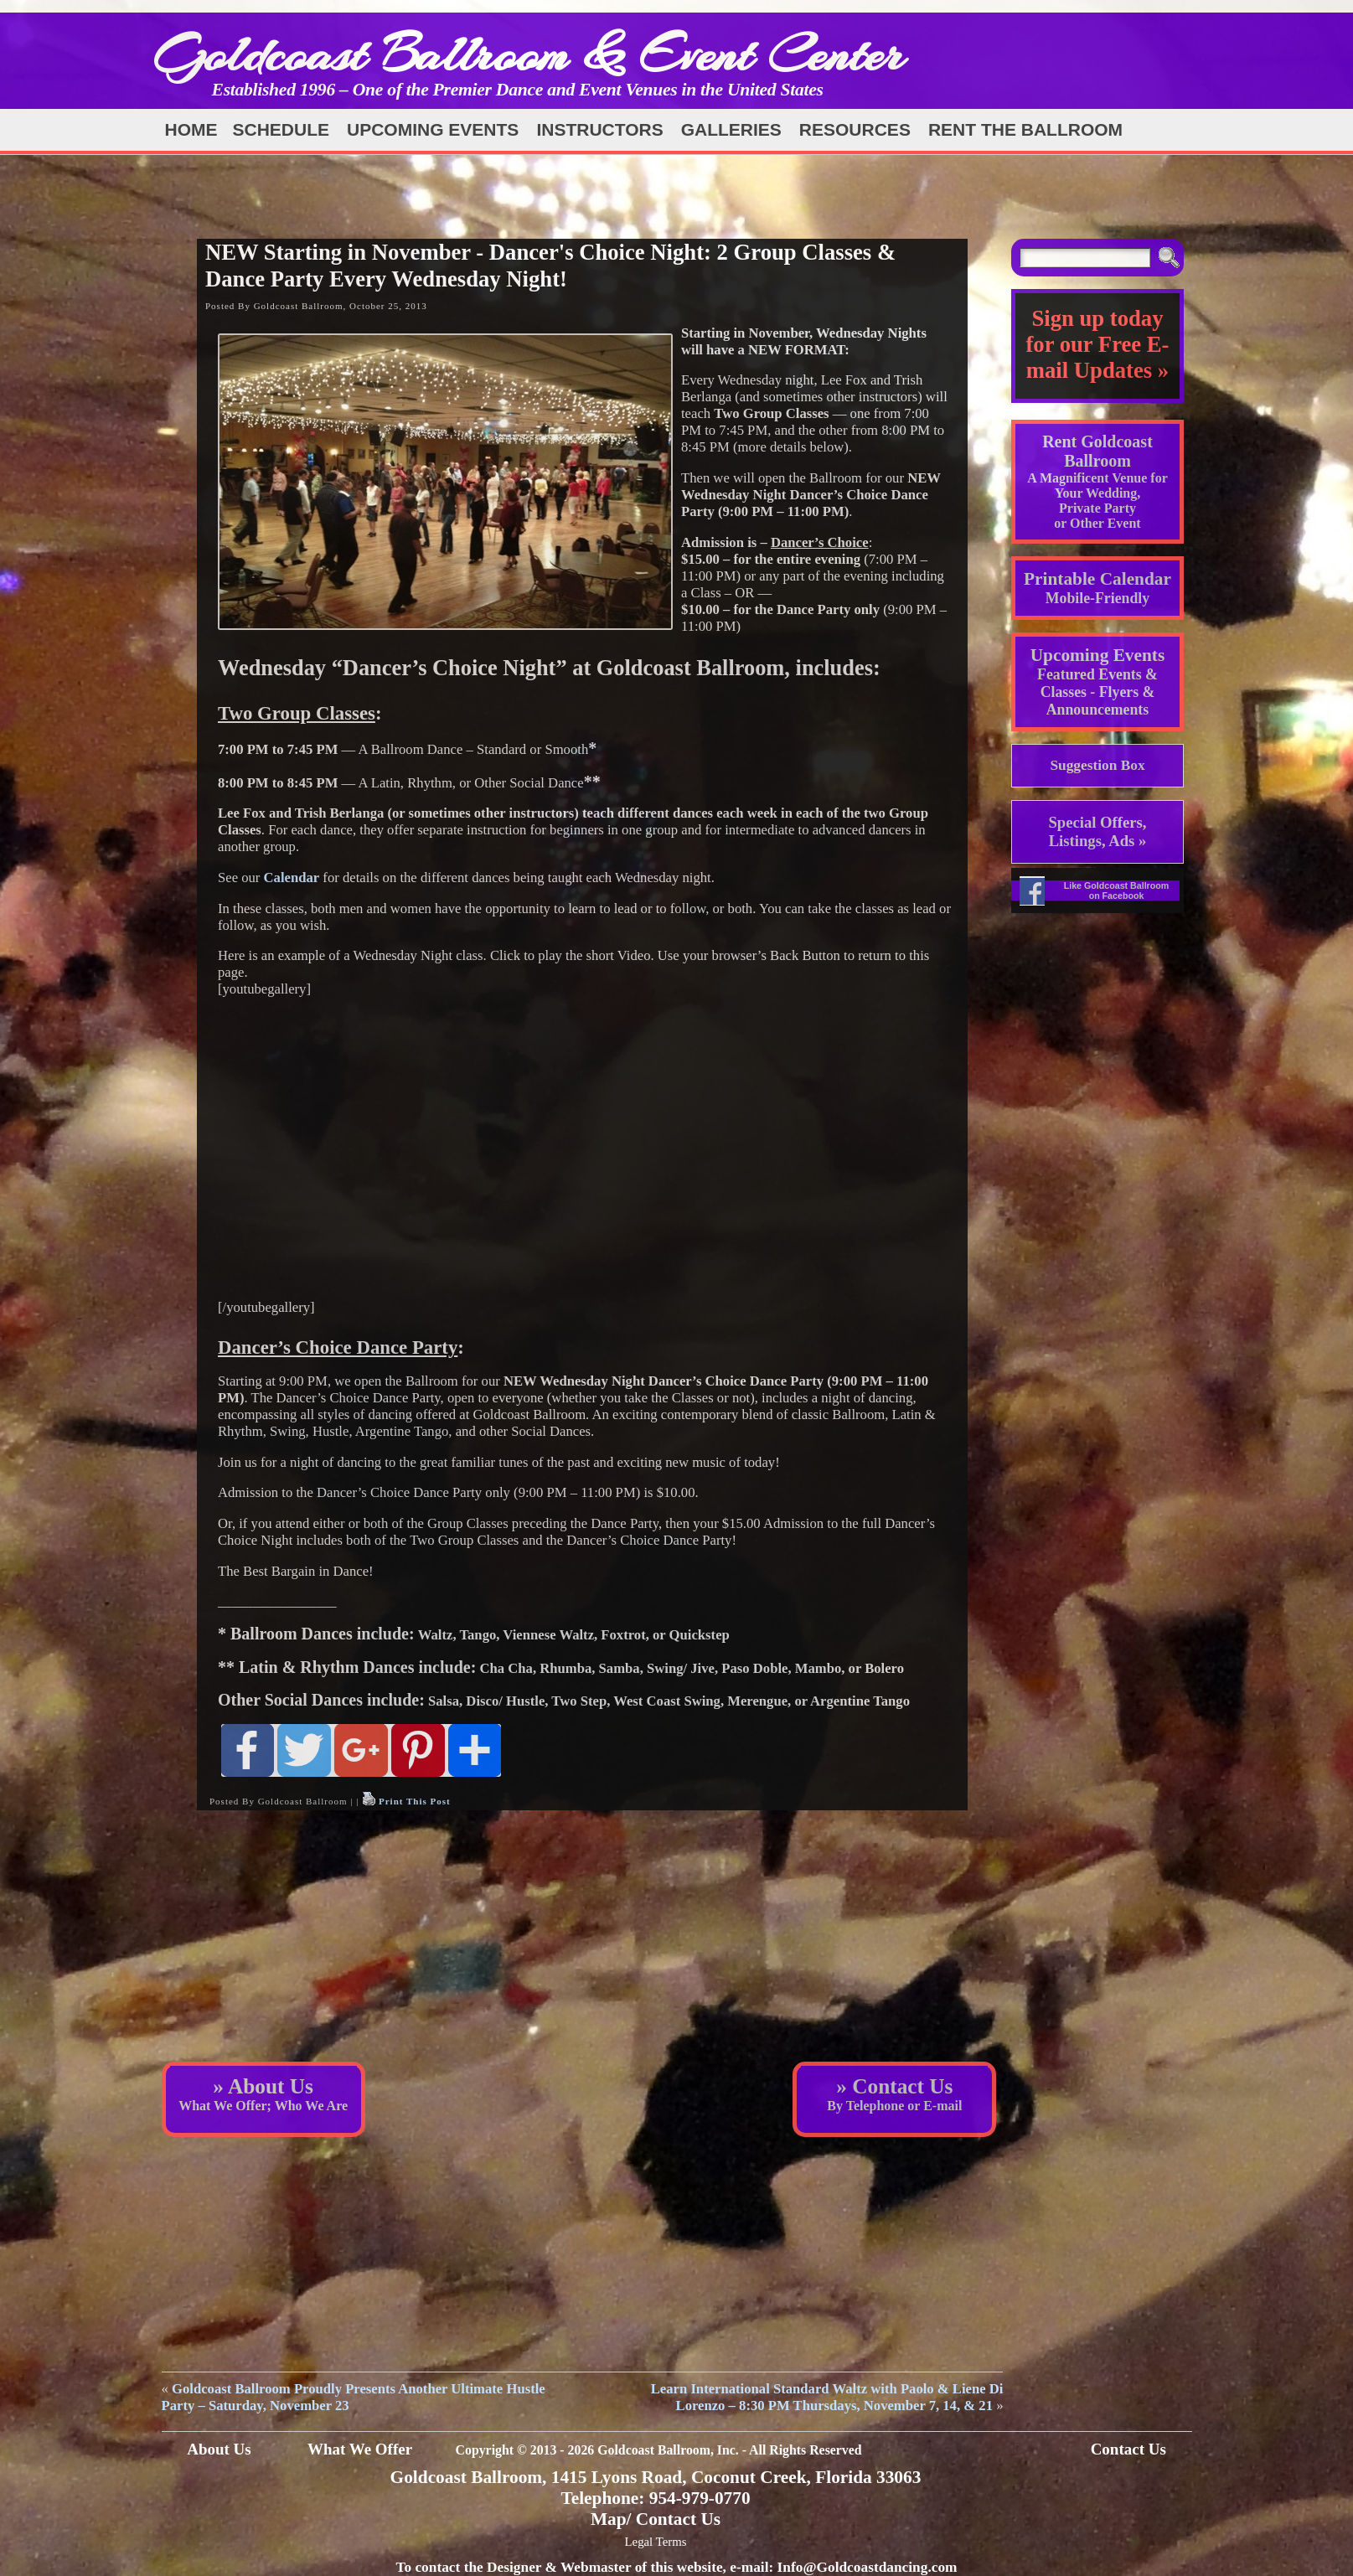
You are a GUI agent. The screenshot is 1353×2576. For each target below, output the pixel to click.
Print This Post (415, 1801)
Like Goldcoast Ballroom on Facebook (1117, 890)
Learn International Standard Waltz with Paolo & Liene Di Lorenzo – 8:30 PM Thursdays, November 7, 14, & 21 (827, 2397)
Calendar (292, 877)
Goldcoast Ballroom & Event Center (528, 54)
